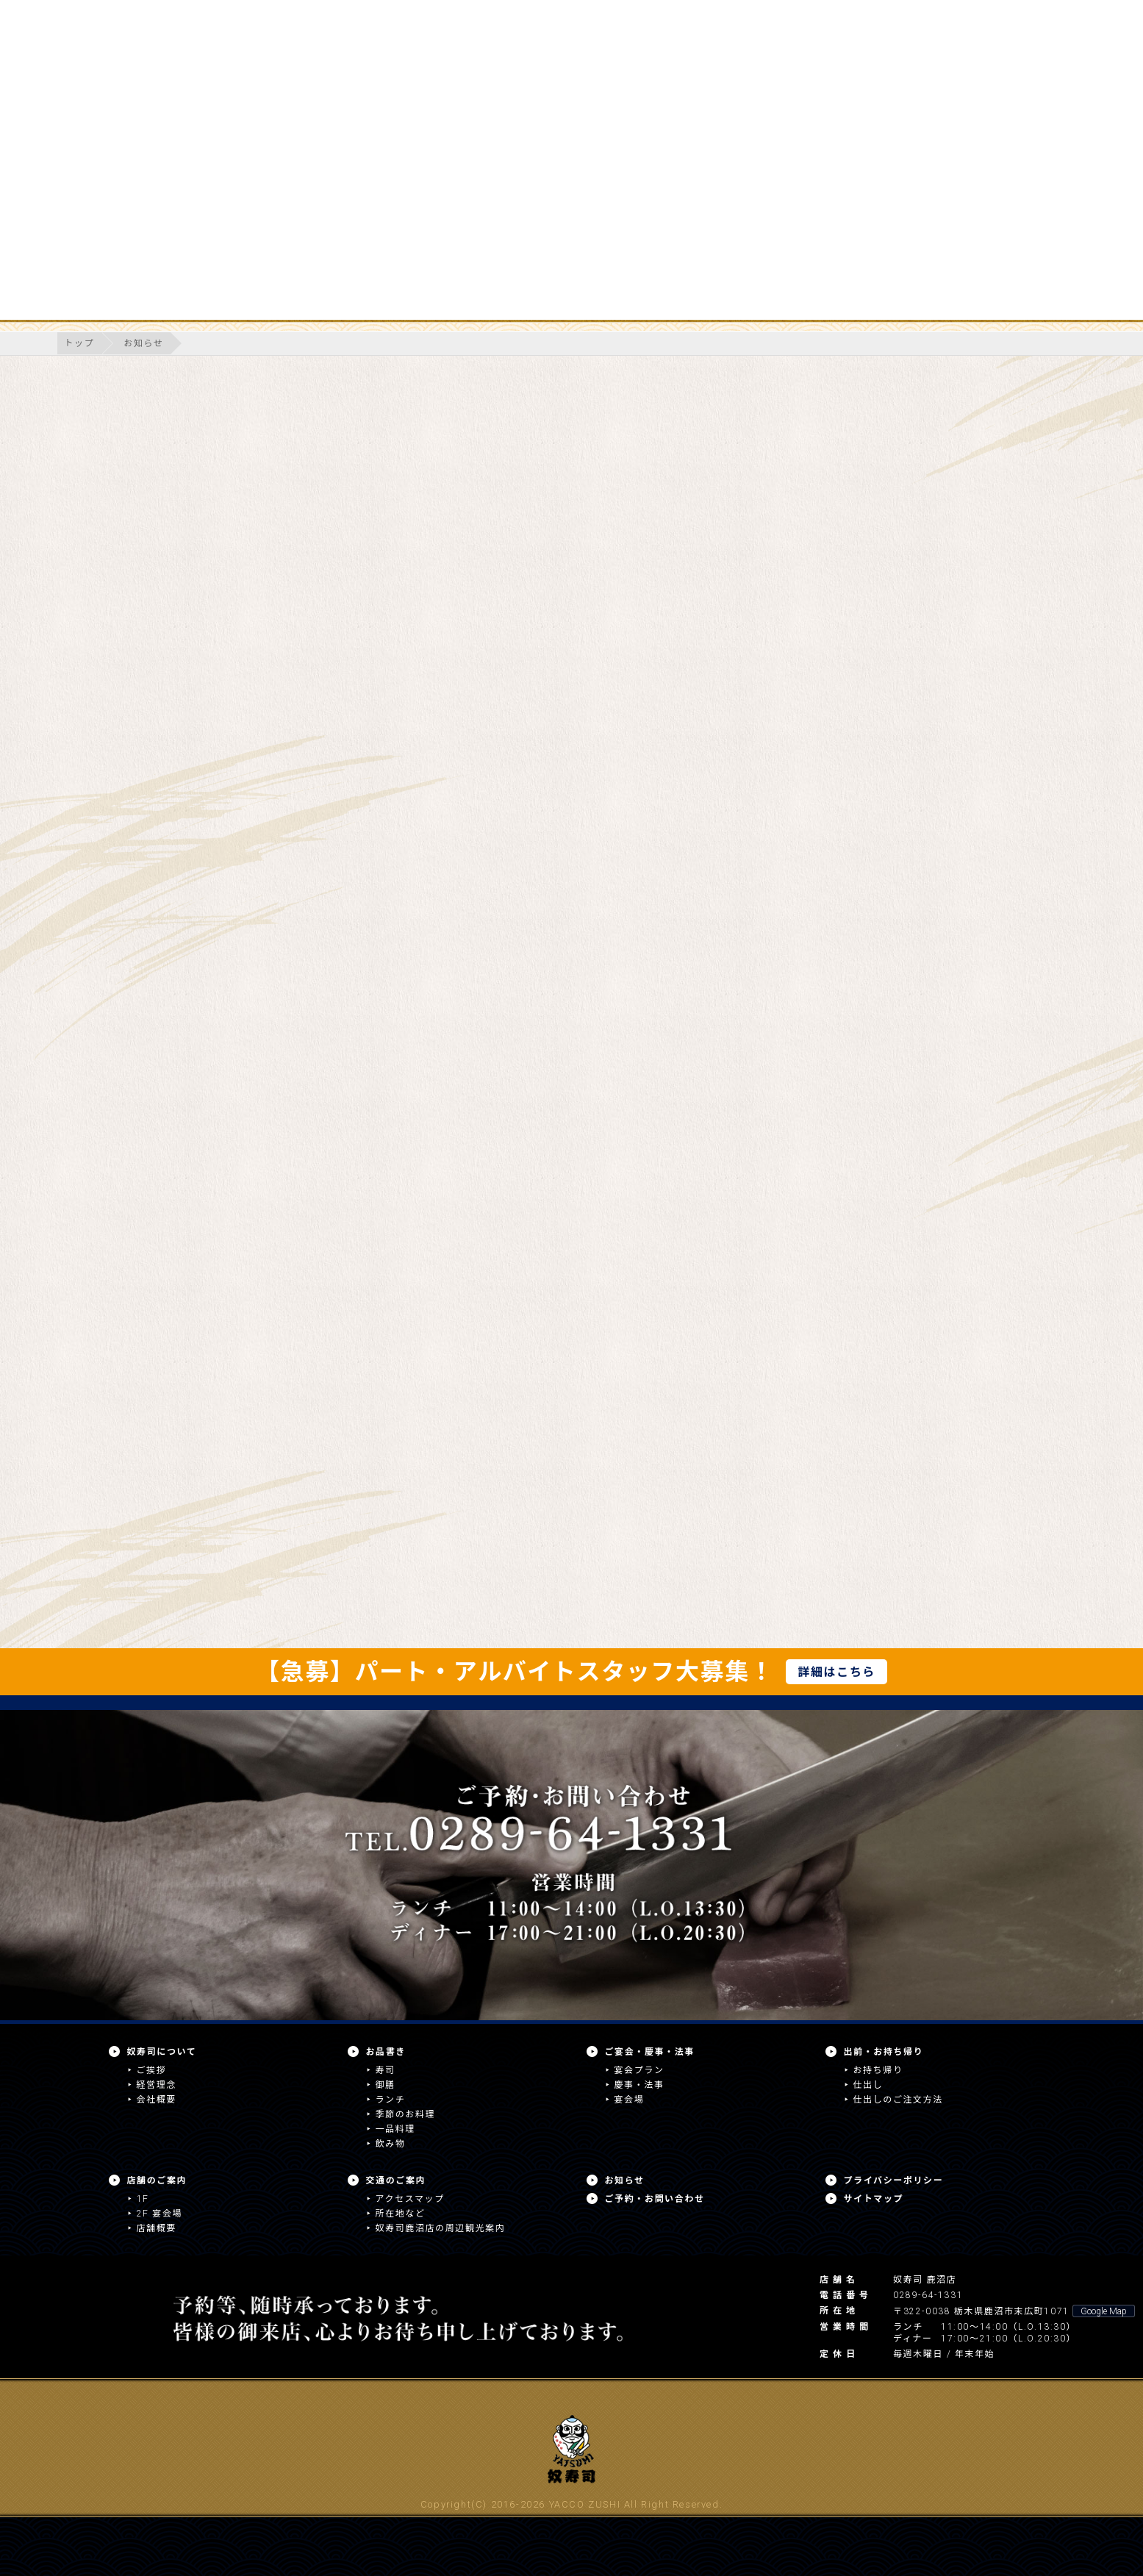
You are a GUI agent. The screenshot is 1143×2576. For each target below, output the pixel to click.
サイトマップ (874, 2199)
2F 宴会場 (160, 2213)
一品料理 (395, 2129)
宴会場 (630, 2099)
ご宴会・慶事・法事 (650, 2052)
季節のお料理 (406, 2114)
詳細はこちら (836, 1672)
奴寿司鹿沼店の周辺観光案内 (441, 2228)
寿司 (385, 2070)
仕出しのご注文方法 (898, 2099)
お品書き (386, 2052)
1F (143, 2199)
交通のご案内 (396, 2180)
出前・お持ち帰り (884, 2052)
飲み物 (391, 2144)
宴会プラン (639, 2070)
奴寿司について (162, 2052)
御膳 (385, 2085)
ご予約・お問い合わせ (655, 2199)
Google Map (1104, 2311)
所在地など (401, 2213)
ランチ (391, 2099)
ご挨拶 (152, 2070)
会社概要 (156, 2099)
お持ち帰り (878, 2070)
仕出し (868, 2085)
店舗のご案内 (157, 2180)
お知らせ (143, 343)
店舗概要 (156, 2228)
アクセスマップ (410, 2199)
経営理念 (156, 2085)
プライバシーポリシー (894, 2180)
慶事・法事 (639, 2085)
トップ (80, 343)
